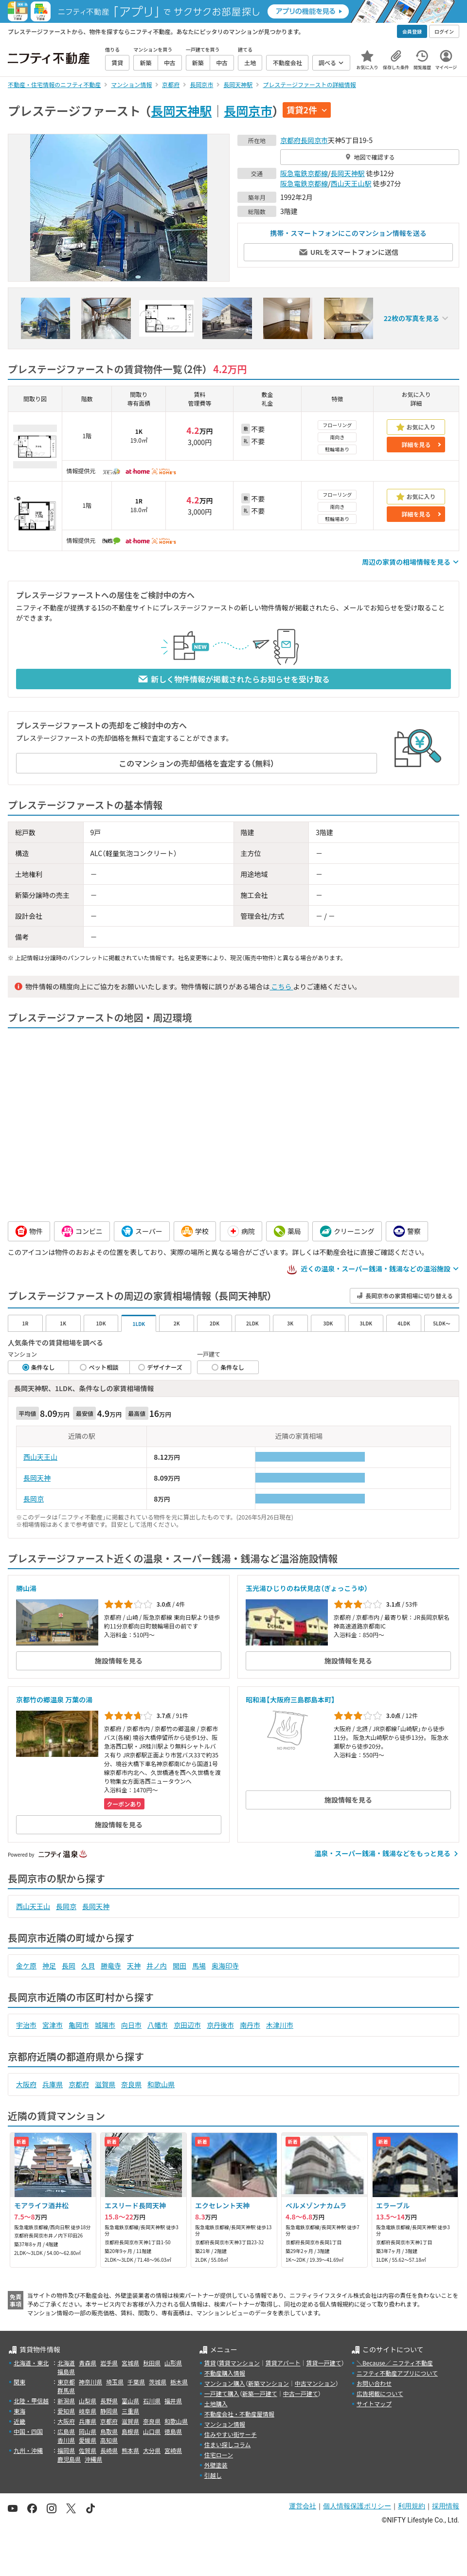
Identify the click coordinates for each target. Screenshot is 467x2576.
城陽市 (105, 2025)
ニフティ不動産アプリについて (397, 2373)
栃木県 (179, 2382)
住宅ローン (218, 2455)
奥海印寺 (225, 1965)
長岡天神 (37, 1478)
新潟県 (66, 2401)
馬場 (199, 1965)
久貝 (88, 1965)
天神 (134, 1965)
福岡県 (66, 2450)
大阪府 (26, 2084)
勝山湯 (26, 1588)
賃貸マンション (239, 2363)
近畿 (19, 2421)
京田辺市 (187, 2025)
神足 (49, 1965)
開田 (179, 1965)
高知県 (109, 2440)
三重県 (130, 2411)
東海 (19, 2411)
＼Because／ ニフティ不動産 (395, 2363)
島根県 (130, 2431)
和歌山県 (161, 2084)
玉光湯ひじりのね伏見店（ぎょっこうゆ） (307, 1588)
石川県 (152, 2401)
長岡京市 (248, 110)
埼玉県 (115, 2382)
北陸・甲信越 (31, 2401)
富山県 (130, 2401)
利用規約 (411, 2506)
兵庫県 (52, 2084)
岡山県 (87, 2431)
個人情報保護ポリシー (357, 2506)
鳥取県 (109, 2431)
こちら (281, 986)
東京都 (66, 2382)
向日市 (131, 2025)
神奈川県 (90, 2382)
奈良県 (131, 2084)
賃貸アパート (283, 2363)
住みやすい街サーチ (230, 2434)
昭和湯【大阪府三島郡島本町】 (290, 1699)
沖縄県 (93, 2459)
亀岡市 (79, 2025)
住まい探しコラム (227, 2444)
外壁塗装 (216, 2465)
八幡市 (157, 2025)
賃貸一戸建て (323, 2363)
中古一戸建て (300, 2393)
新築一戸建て (259, 2393)
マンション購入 (224, 2383)
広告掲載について (380, 2393)
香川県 (66, 2440)
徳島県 (173, 2431)
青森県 (87, 2363)
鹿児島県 (69, 2459)
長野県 (109, 2401)
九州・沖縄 (28, 2450)
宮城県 (130, 2363)
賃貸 (210, 2363)
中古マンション (315, 2383)
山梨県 (87, 2401)
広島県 (66, 2431)
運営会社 (302, 2506)
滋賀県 (105, 2084)
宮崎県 (173, 2450)
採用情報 (445, 2506)
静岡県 (109, 2411)
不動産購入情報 (224, 2373)
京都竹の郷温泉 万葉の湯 (54, 1699)
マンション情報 (224, 2424)
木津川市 (279, 2025)
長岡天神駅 (181, 110)
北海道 (66, 2363)
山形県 (173, 2363)
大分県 (152, 2450)
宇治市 (26, 2025)
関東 (19, 2382)
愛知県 (66, 2411)
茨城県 (157, 2382)
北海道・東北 (31, 2363)
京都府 (290, 140)
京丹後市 (220, 2025)
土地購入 (216, 2403)
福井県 (173, 2401)
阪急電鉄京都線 (304, 173)
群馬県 (66, 2390)
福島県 (66, 2371)
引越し (213, 2475)
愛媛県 (87, 2440)
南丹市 (250, 2025)
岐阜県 (87, 2411)
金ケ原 (26, 1965)
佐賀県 (87, 2450)
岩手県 (109, 2363)
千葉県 (136, 2382)
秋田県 (152, 2363)
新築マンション (268, 2383)
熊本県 (130, 2450)
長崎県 (109, 2450)
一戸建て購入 (221, 2393)
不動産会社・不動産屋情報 (239, 2414)
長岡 (68, 1965)
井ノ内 (156, 1965)
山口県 (152, 2431)
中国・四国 (28, 2431)
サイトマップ (374, 2403)
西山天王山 (40, 1457)
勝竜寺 (111, 1965)
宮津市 (52, 2025)
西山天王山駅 (351, 183)
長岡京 (33, 1498)
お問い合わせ (374, 2383)
